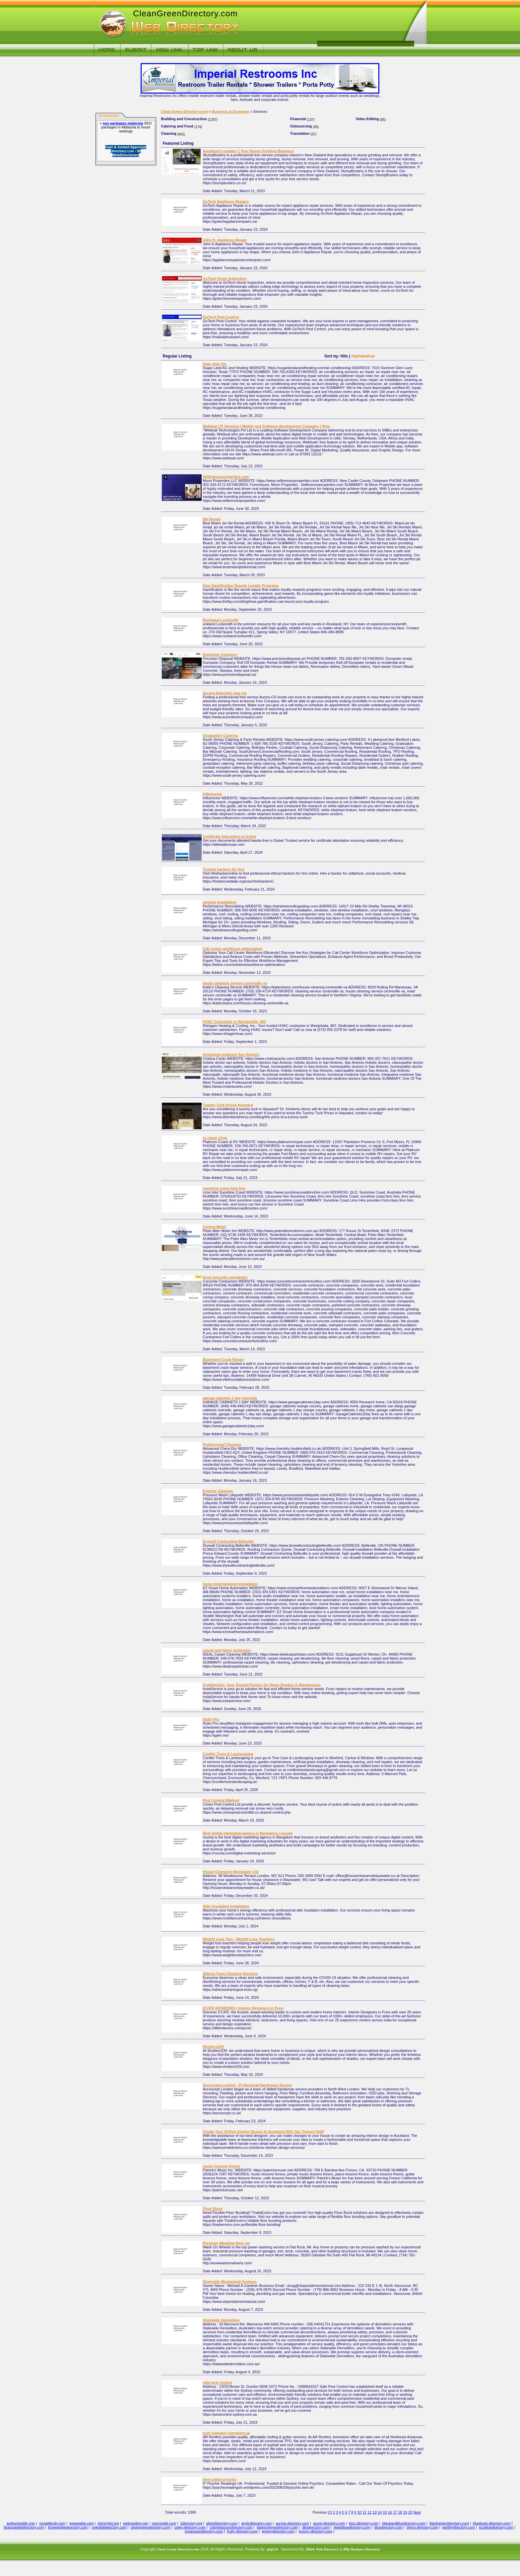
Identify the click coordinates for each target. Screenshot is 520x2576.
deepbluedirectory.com (352, 2527)
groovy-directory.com (315, 2531)
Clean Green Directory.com (184, 112)
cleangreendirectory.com (150, 2527)
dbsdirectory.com (316, 2527)
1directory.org (191, 2523)
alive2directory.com (221, 2523)
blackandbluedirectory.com (403, 2523)
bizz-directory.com (363, 2523)
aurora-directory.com (292, 2523)
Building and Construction (184, 119)
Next (417, 2512)
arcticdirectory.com (256, 2523)
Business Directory (365, 2549)
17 (395, 2512)
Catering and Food (177, 126)
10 (359, 2512)
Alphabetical (363, 356)
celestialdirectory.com (109, 2527)
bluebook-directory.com (492, 2523)
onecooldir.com (164, 2523)
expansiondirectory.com (204, 2531)
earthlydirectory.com (458, 2527)
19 (405, 2512)
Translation (300, 133)
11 (364, 2512)
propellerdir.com (52, 2523)
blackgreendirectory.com (449, 2523)
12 (369, 2512)
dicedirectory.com (388, 2527)
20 (410, 2512)
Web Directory (327, 2549)
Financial (298, 119)
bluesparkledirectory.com (24, 2527)
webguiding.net (135, 2523)
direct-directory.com (422, 2527)
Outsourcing (301, 126)
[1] (330, 2512)
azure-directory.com (329, 2523)
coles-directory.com (190, 2527)
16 (390, 2512)
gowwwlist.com (81, 2523)
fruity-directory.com (242, 2531)
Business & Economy (230, 112)
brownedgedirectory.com (68, 2527)
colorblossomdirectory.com (231, 2527)
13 (374, 2512)
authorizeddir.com (21, 2523)
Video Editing (367, 119)
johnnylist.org (108, 2523)
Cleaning (168, 133)
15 (385, 2512)
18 (400, 2512)
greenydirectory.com (278, 2531)
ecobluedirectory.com (496, 2527)
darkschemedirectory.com (277, 2527)
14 (380, 2512)
